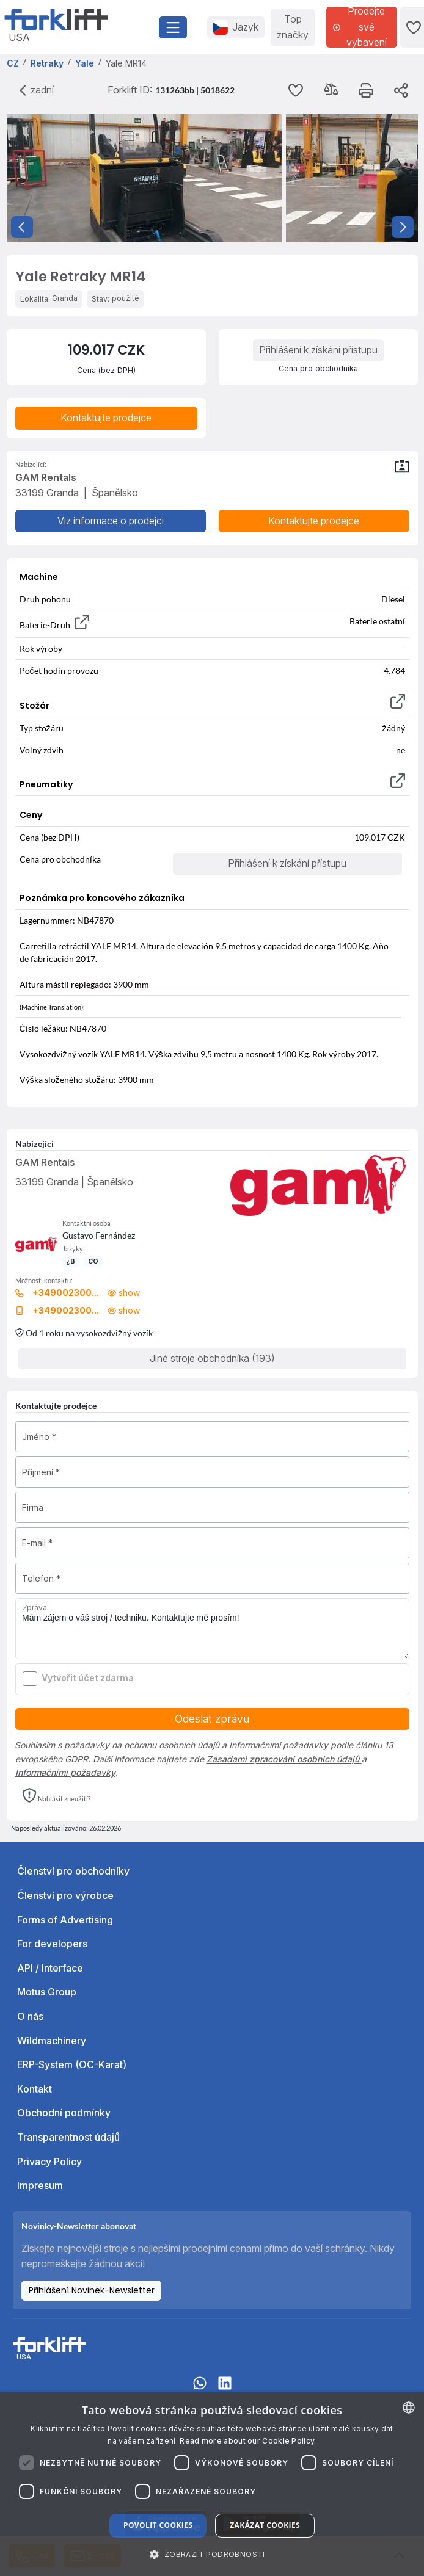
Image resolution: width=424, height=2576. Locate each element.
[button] (56, 1796)
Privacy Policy (49, 2161)
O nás (30, 2016)
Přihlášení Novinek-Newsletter (92, 2290)
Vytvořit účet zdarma (88, 1678)
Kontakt (34, 2089)
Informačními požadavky (65, 1772)
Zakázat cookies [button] (265, 2525)
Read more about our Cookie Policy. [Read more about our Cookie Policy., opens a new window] (248, 2440)
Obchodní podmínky (64, 2113)
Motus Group (46, 1992)
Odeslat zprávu (212, 1718)
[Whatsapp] (199, 2388)
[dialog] (212, 2484)
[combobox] (409, 2407)
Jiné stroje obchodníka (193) (212, 1358)
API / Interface (50, 1968)
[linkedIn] (224, 2388)
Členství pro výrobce (65, 1895)
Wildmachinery (51, 2041)
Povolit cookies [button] (157, 2525)
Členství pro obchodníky (73, 1871)
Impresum (40, 2185)
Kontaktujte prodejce (106, 417)
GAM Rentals (45, 1162)
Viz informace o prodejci (110, 521)
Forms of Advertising (65, 1920)
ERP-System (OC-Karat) (71, 2064)
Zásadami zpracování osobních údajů (284, 1759)
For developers (52, 1943)
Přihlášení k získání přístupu (318, 350)
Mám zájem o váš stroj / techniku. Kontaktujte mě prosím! (212, 1628)
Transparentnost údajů (68, 2137)
